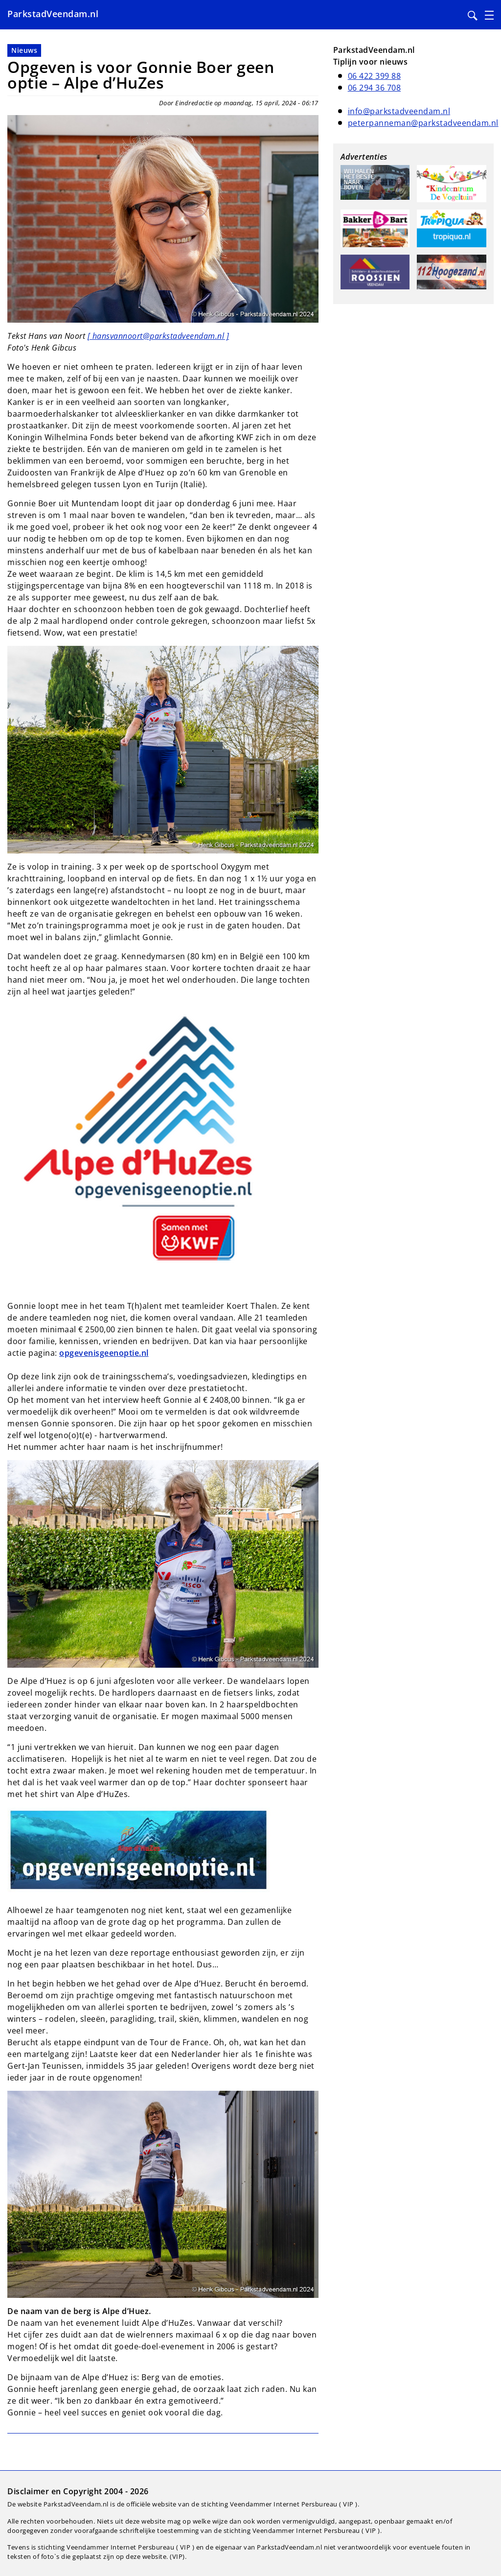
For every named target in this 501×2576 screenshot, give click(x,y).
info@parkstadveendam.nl (399, 111)
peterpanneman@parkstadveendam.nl (423, 123)
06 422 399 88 (374, 76)
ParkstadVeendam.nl (52, 14)
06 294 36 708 (374, 87)
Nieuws (24, 50)
